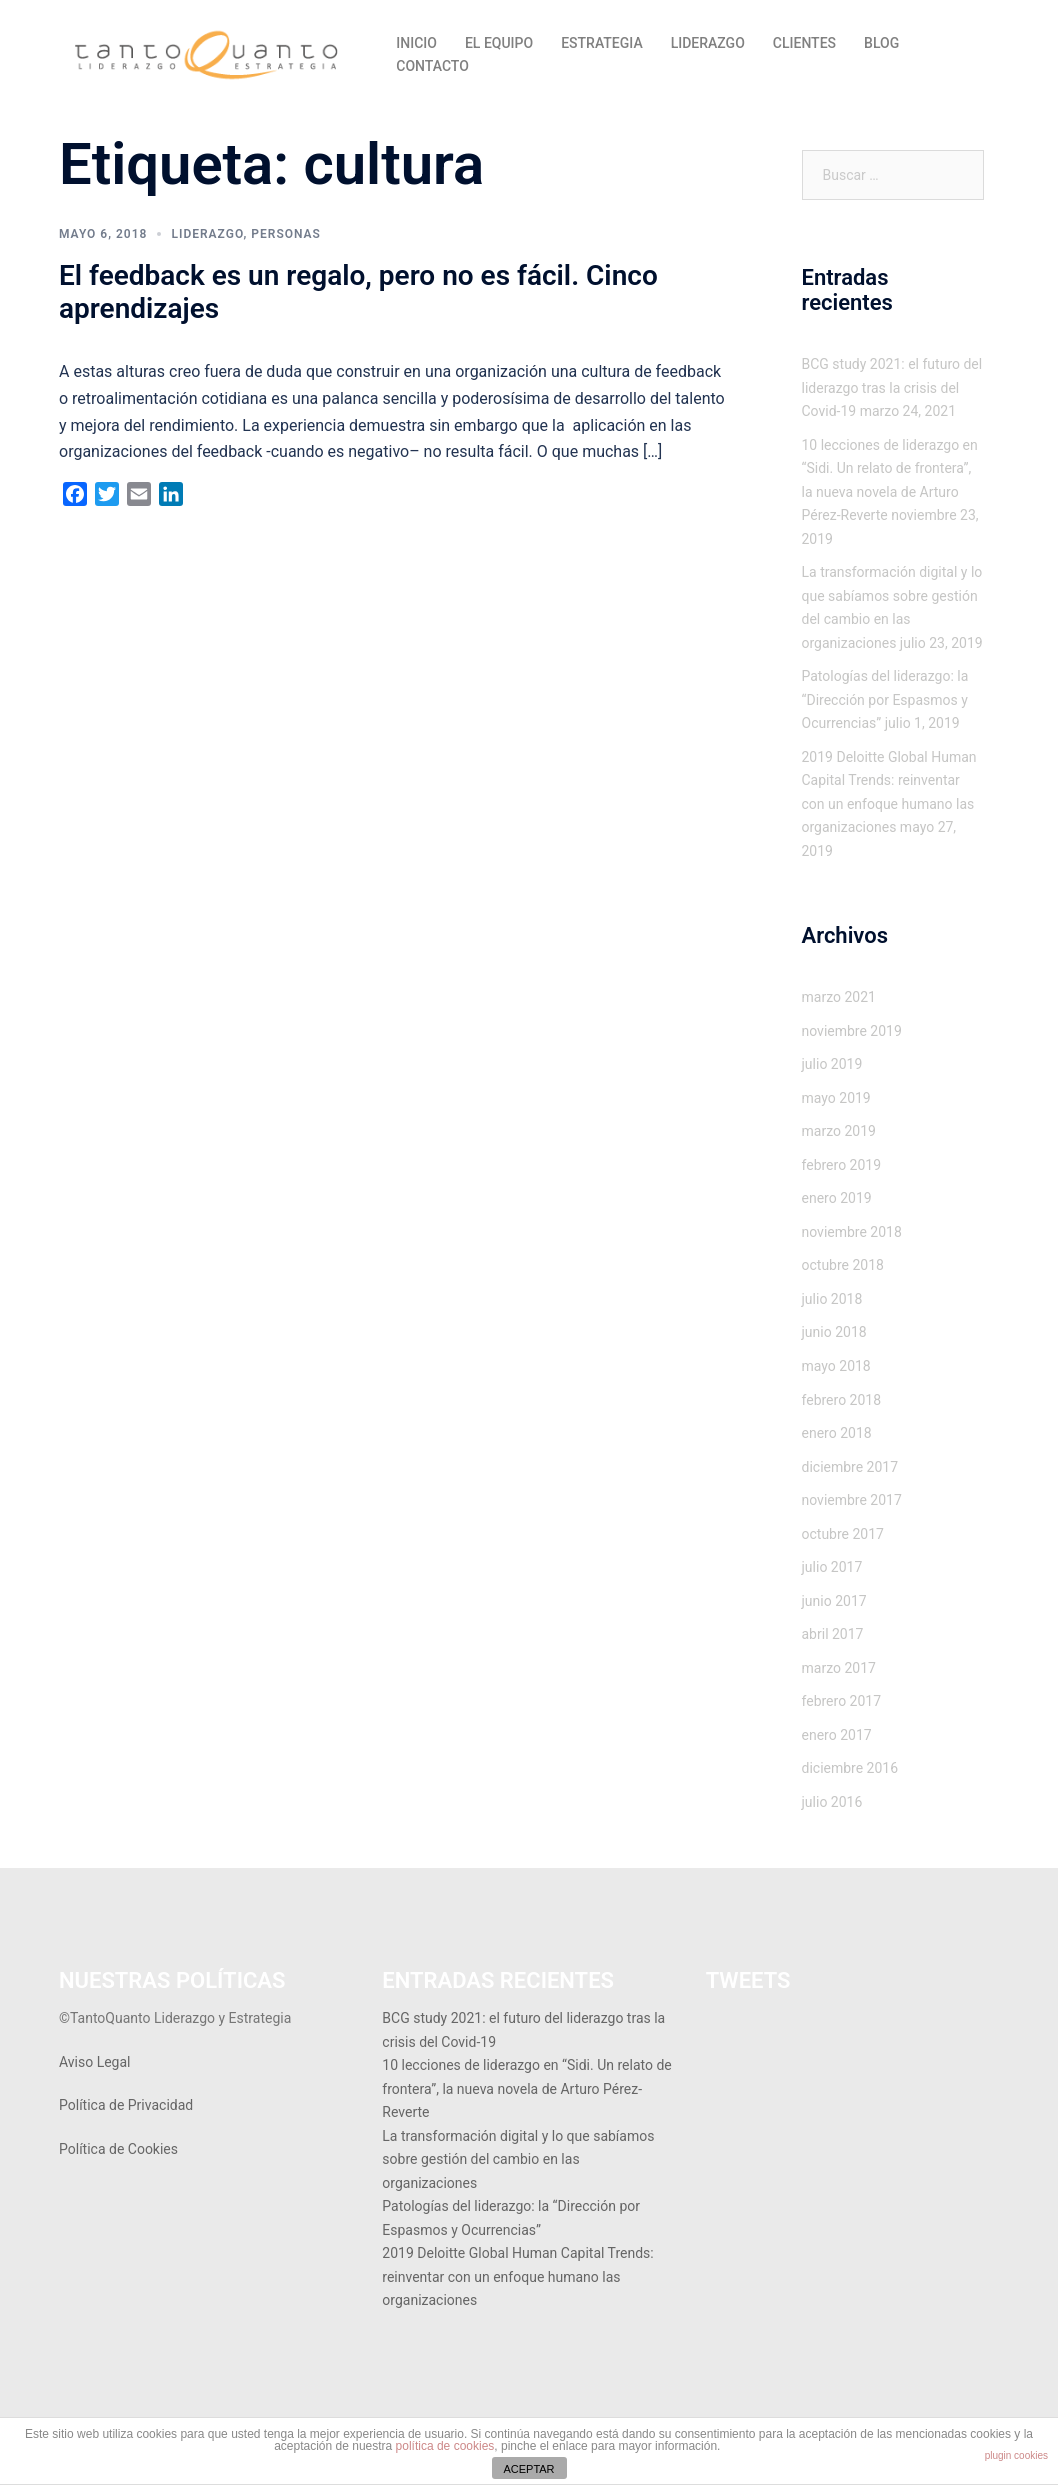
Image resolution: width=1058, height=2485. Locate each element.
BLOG (881, 43)
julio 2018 (832, 1299)
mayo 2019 (836, 1098)
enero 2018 (837, 1433)
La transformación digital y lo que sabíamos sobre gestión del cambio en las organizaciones (518, 2159)
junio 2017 (834, 1601)
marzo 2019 (839, 1131)
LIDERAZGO (708, 43)
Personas (286, 234)
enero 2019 (837, 1198)
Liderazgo (207, 234)
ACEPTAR (528, 2469)
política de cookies (445, 2446)
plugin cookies (1016, 2455)
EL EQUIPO (499, 43)
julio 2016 (832, 1802)
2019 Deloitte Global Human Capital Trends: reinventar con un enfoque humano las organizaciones (517, 2276)
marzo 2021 (839, 997)
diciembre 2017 (850, 1467)
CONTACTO (432, 66)
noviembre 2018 (852, 1232)
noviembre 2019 (852, 1031)
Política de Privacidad (126, 2105)
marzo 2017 (839, 1668)
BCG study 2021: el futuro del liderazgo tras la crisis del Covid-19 (892, 387)
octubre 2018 (843, 1265)
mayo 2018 (836, 1366)
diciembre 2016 (850, 1768)
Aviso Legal (95, 2062)
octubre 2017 (843, 1534)
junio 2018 (834, 1332)
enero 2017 (837, 1735)
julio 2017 (832, 1567)
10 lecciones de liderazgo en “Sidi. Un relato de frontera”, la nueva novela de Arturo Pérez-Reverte (526, 2088)
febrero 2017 (842, 1701)
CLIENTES (804, 43)
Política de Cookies (118, 2149)
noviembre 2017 (852, 1500)
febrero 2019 (842, 1165)
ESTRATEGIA (602, 43)
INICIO (416, 43)
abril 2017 (833, 1634)
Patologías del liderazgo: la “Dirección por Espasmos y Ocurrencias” (885, 699)
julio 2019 (832, 1064)
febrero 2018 (842, 1400)
